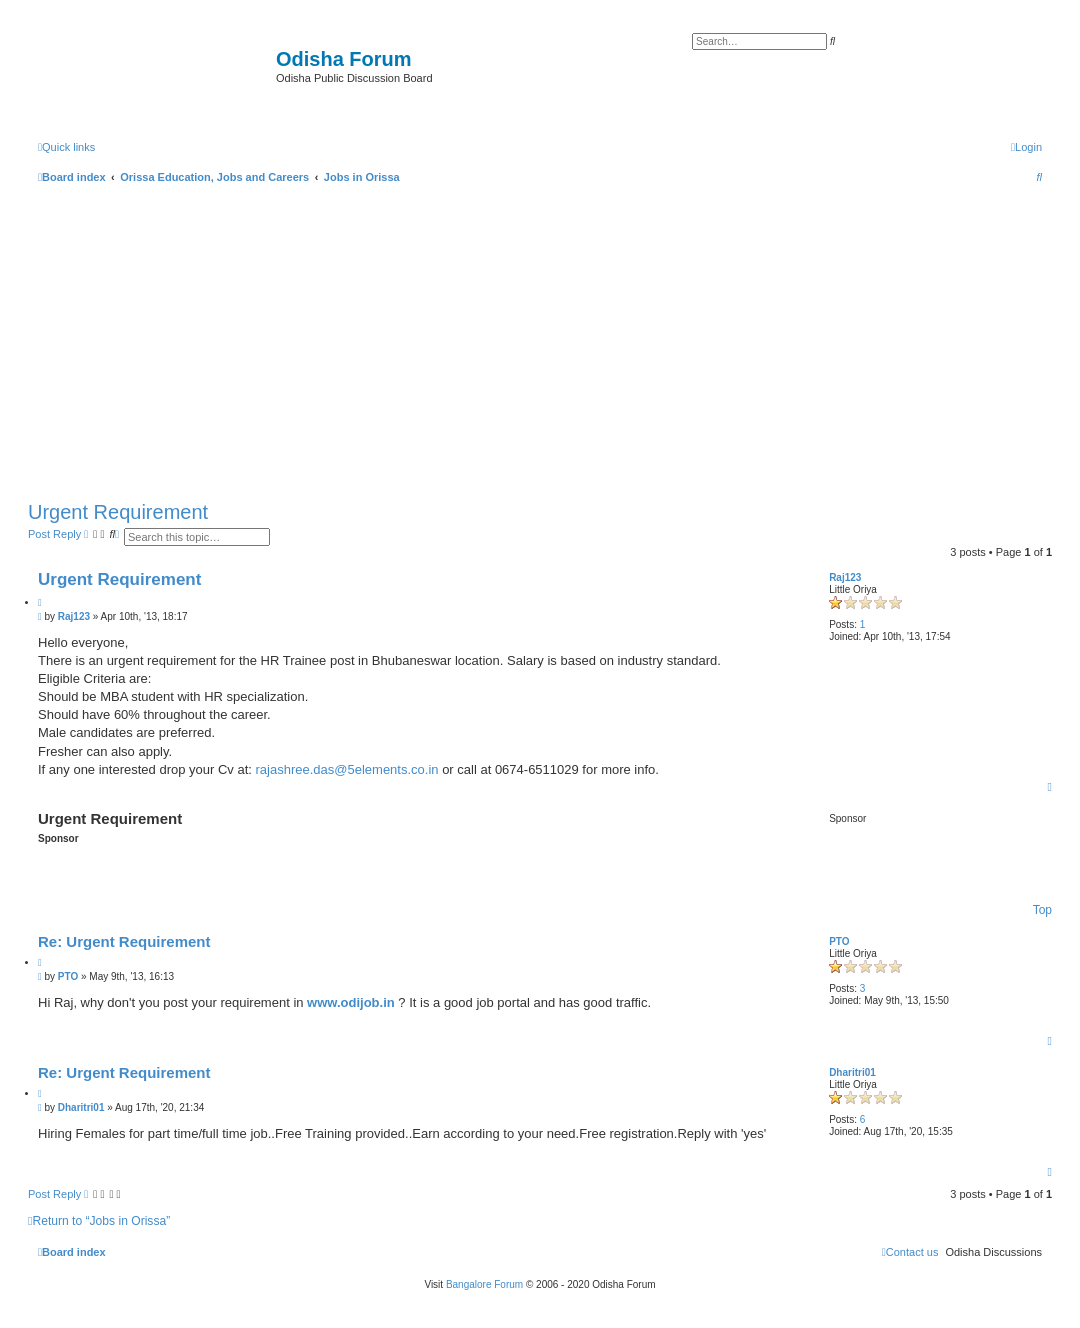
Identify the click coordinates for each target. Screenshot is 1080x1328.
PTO (839, 941)
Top (1042, 910)
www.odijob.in (351, 1002)
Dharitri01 (852, 1072)
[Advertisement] (540, 338)
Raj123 (845, 577)
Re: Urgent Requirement (124, 941)
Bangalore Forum (484, 1284)
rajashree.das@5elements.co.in (347, 769)
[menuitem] (1026, 147)
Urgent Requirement (118, 512)
